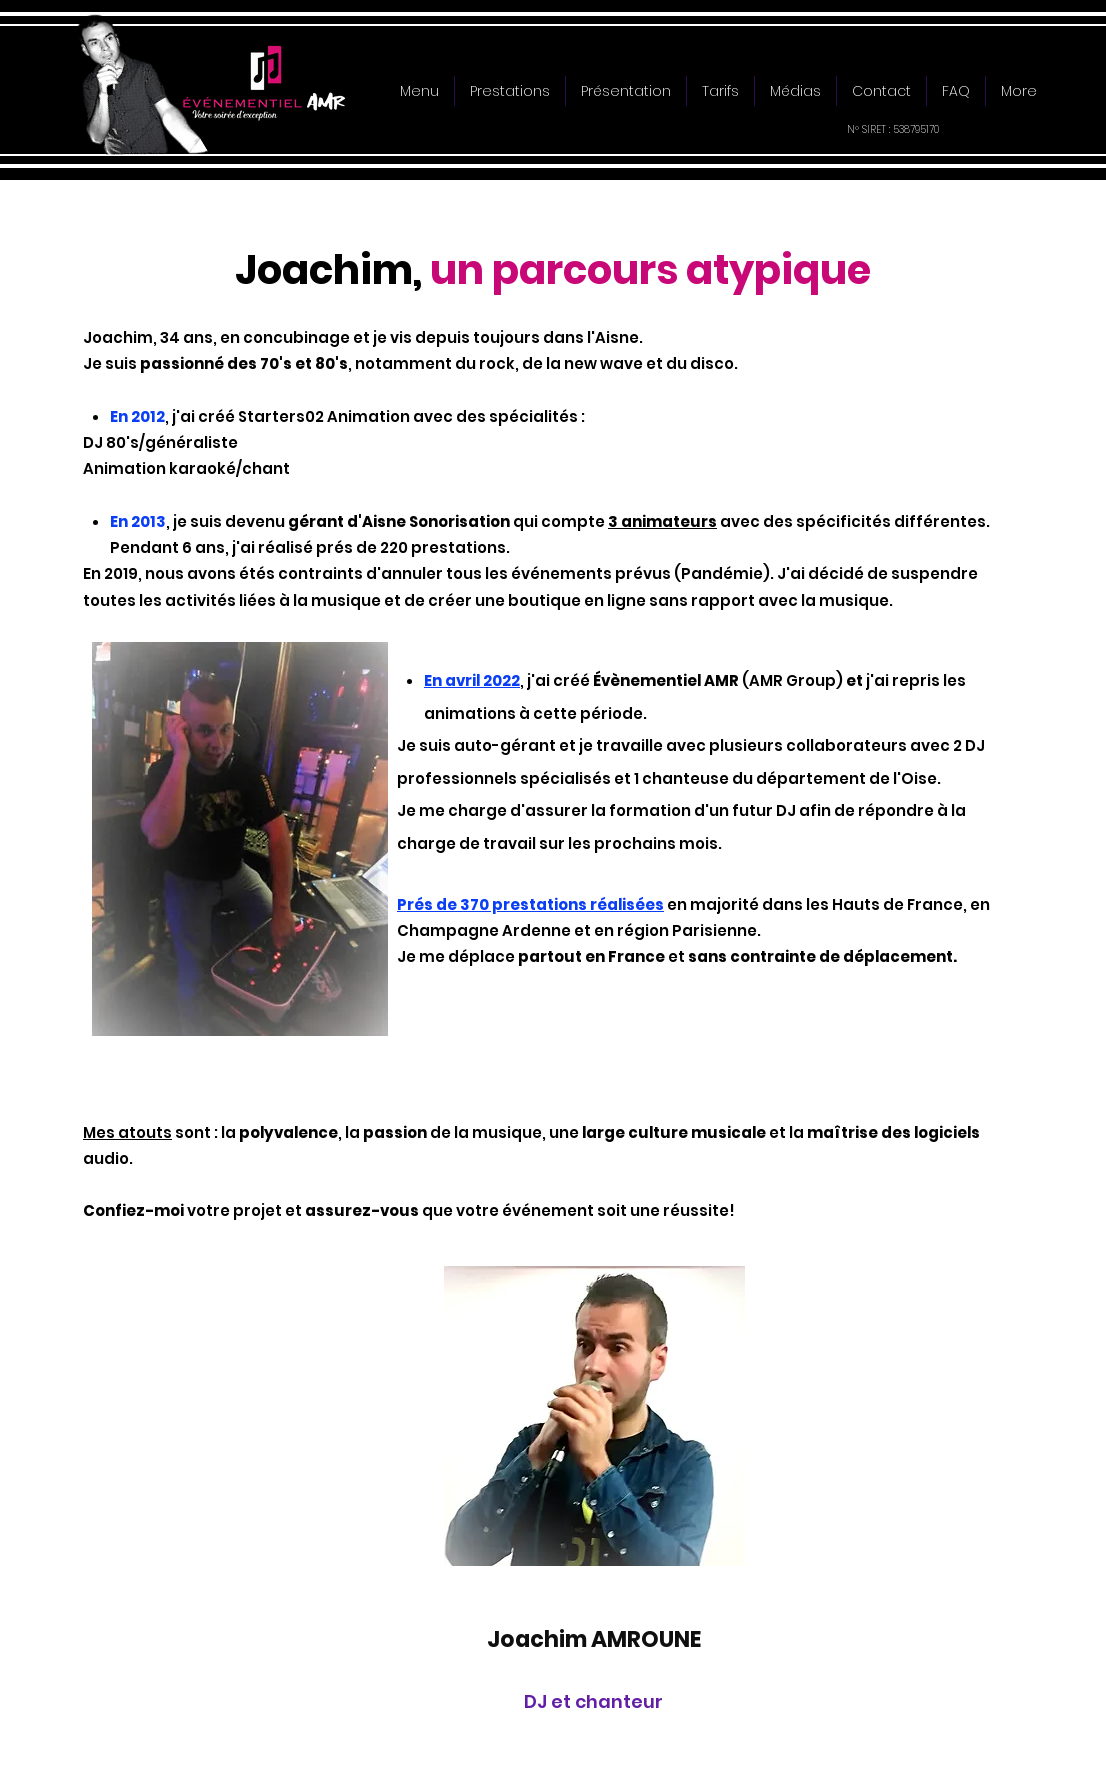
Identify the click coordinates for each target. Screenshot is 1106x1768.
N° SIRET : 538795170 (893, 129)
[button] (510, 91)
